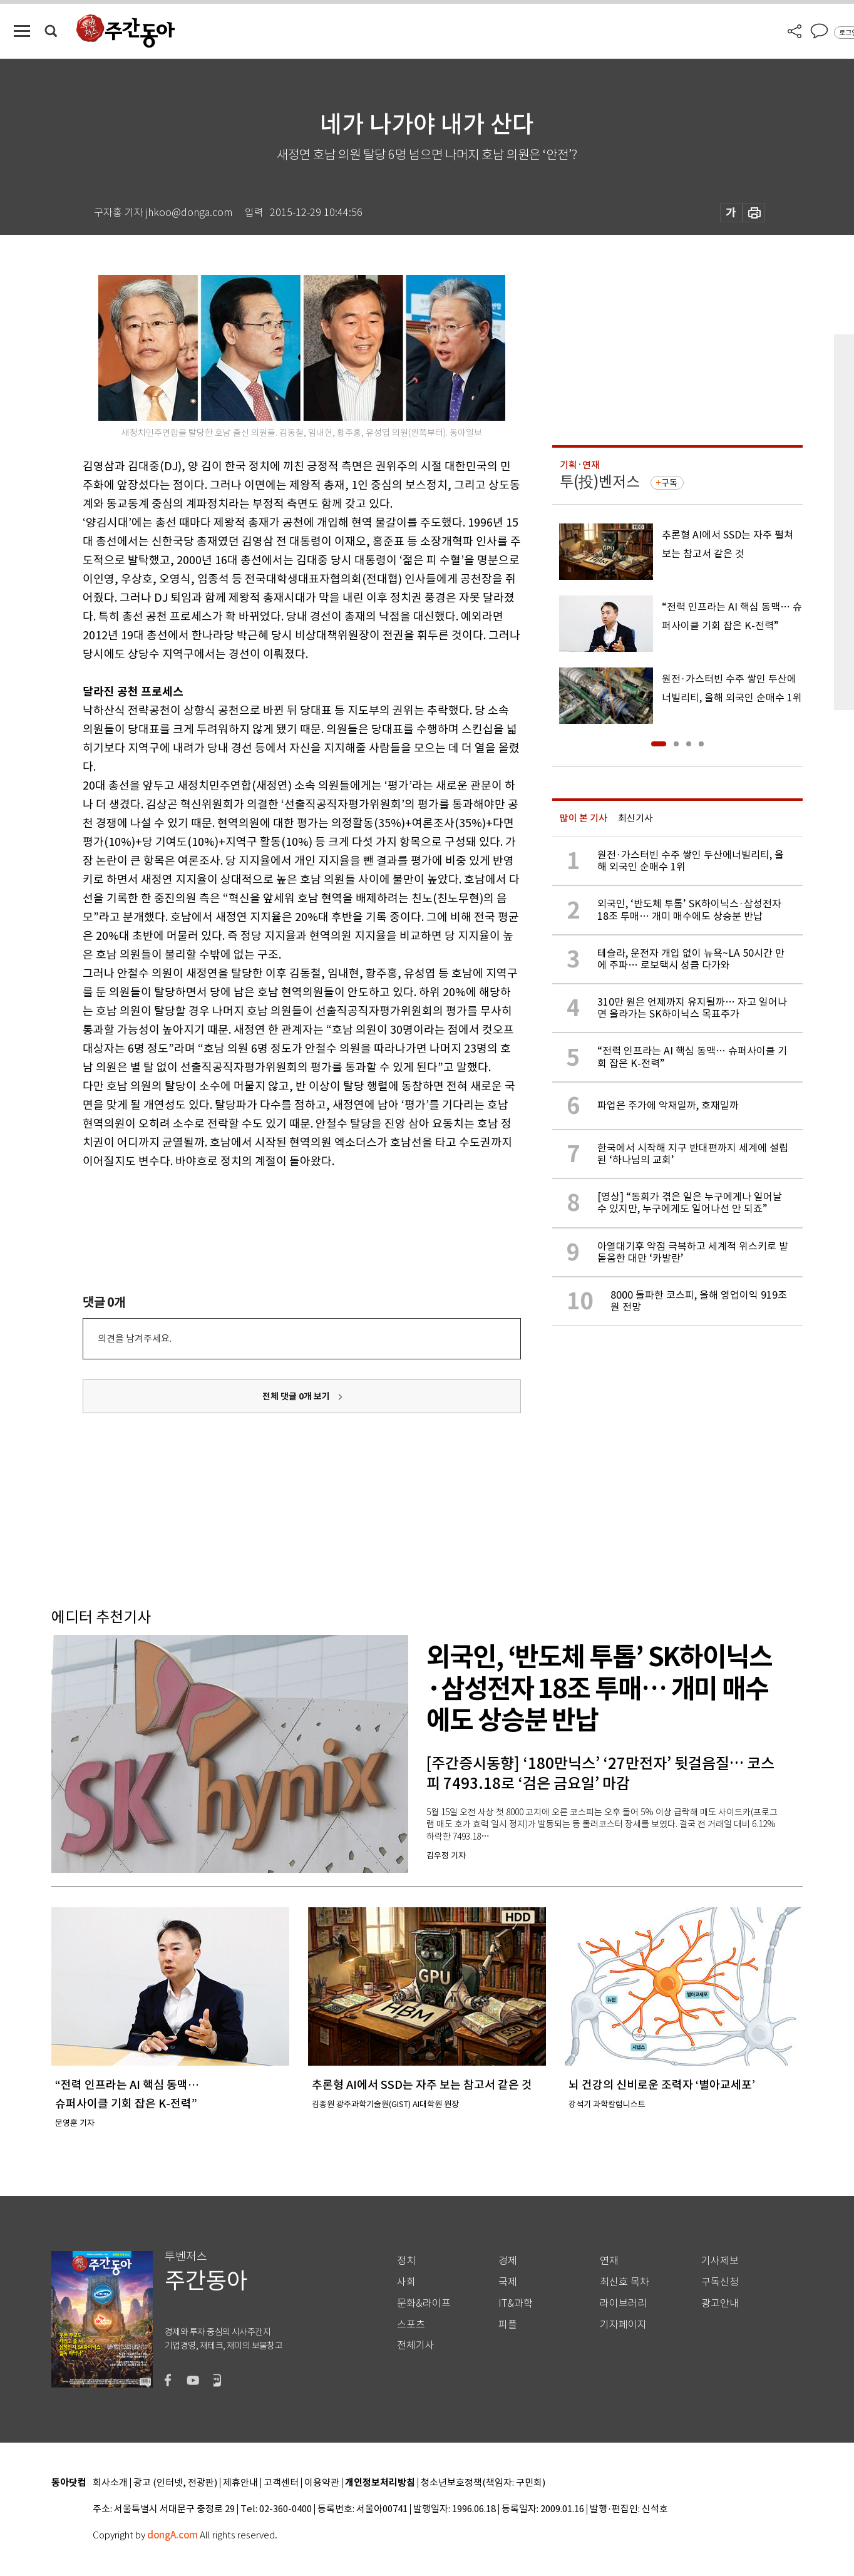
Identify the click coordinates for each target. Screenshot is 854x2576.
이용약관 (321, 2483)
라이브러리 (623, 2303)
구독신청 (720, 2282)
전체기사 (416, 2345)
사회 (406, 2282)
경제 (507, 2261)
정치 (406, 2261)
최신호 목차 (624, 2282)
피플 (507, 2325)
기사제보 (720, 2261)
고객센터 (281, 2483)
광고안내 (720, 2303)
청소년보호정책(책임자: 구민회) (483, 2483)
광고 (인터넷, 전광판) (175, 2483)
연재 (609, 2261)
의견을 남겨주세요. (135, 1338)
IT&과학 (515, 2303)
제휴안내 (240, 2483)
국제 (507, 2282)
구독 (669, 482)
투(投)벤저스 (600, 482)
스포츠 (411, 2325)
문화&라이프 (424, 2303)
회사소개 (110, 2483)
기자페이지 (623, 2325)
